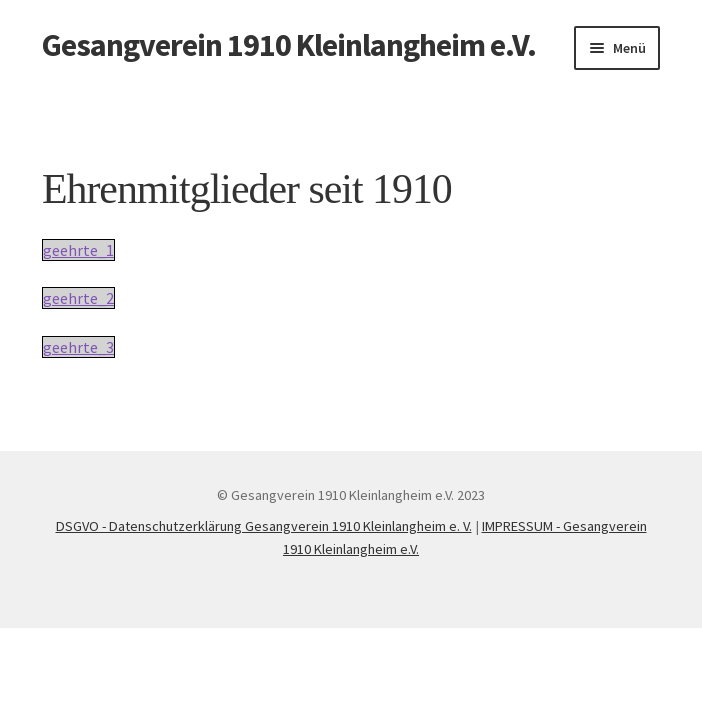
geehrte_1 (78, 250)
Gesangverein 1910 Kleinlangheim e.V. (289, 45)
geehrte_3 (78, 347)
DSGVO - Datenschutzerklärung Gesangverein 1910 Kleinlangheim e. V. (264, 526)
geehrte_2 (78, 298)
